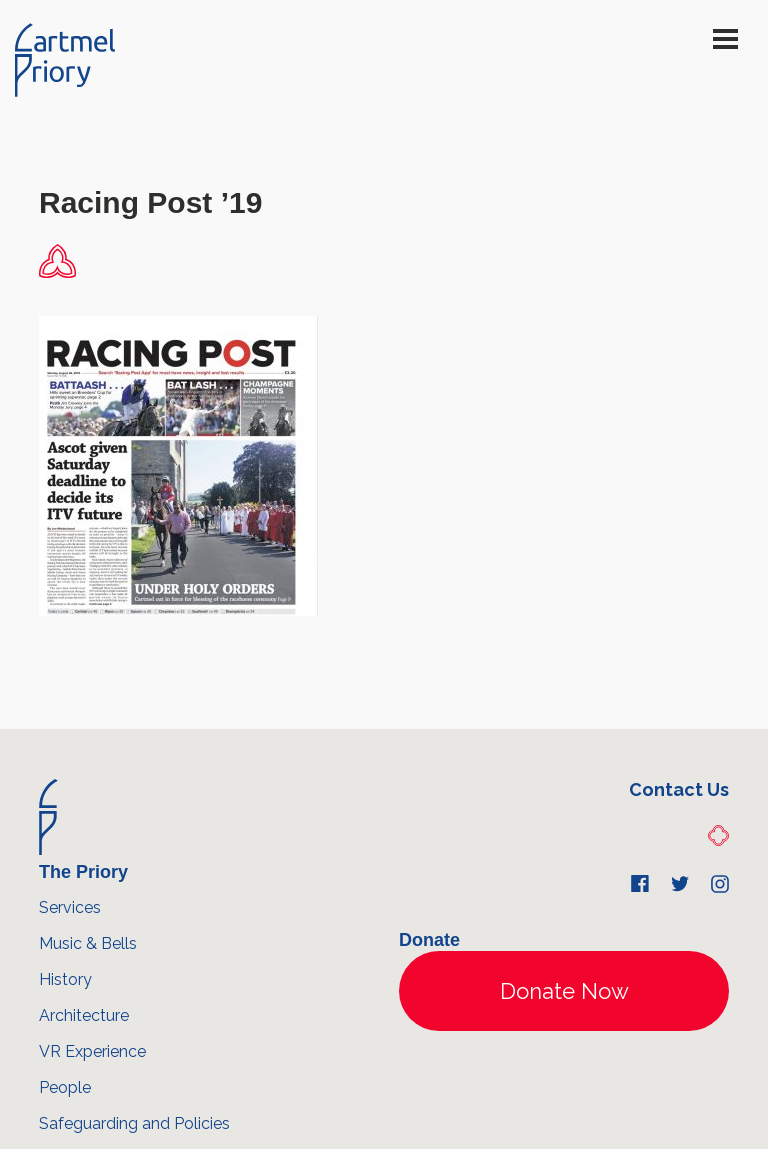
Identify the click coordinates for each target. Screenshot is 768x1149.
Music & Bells (88, 943)
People (65, 1087)
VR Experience (92, 1051)
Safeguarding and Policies (134, 1123)
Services (70, 907)
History (65, 979)
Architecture (84, 1015)
